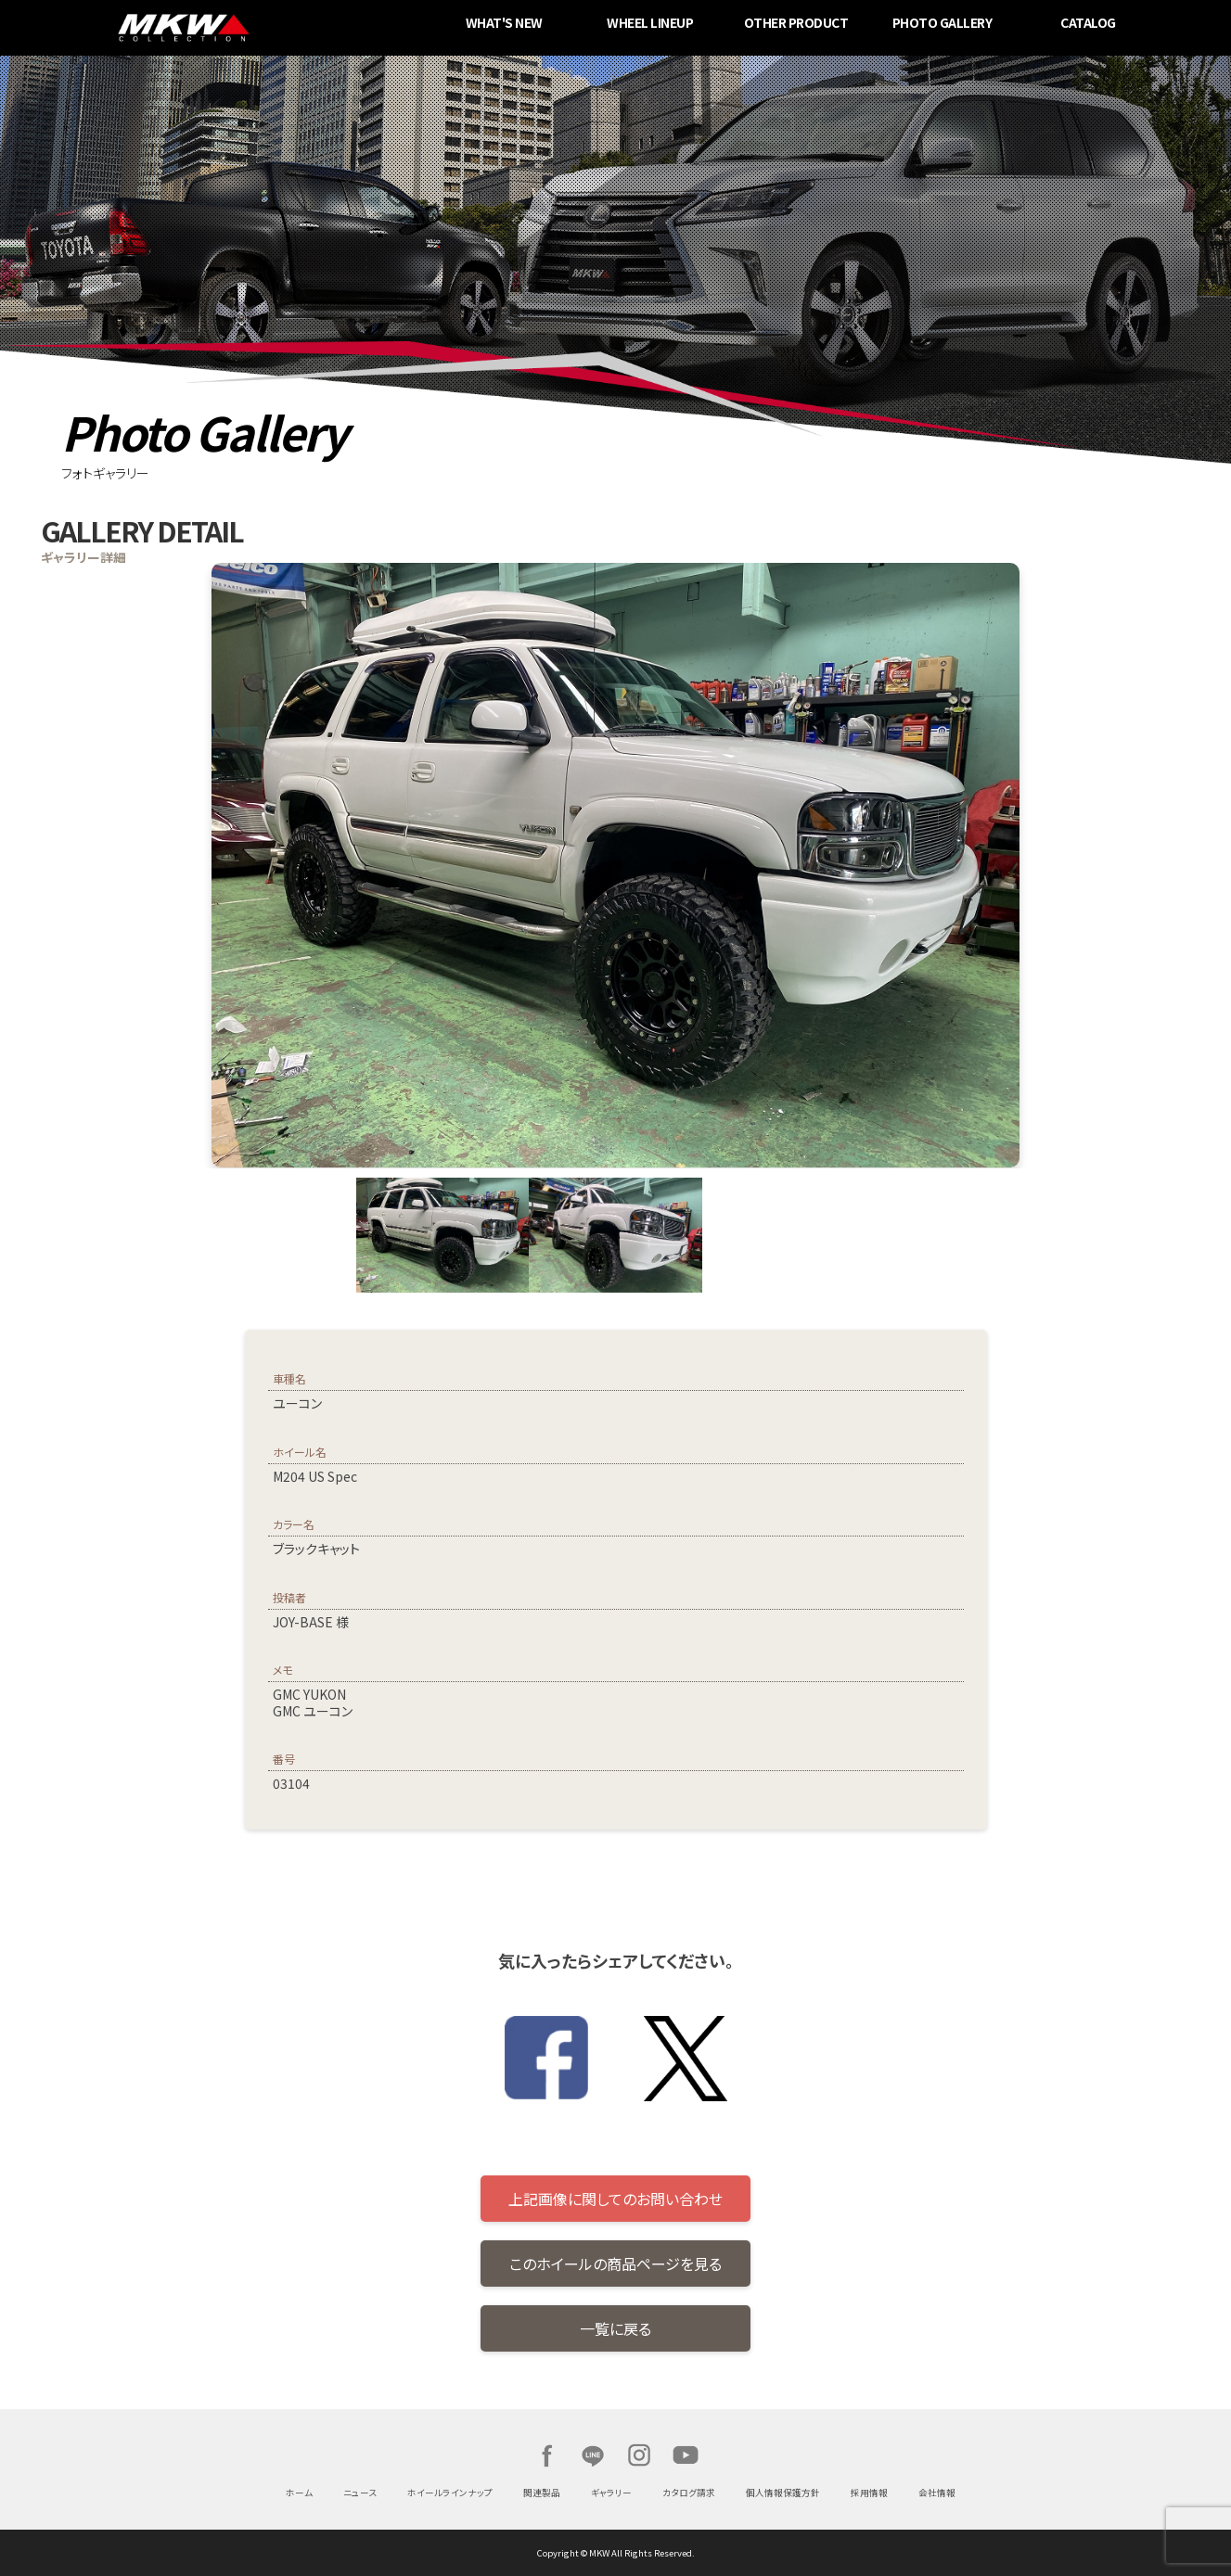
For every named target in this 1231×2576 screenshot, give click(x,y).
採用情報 (869, 2492)
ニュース (360, 2492)
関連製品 (541, 2492)
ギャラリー (611, 2492)
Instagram (639, 2455)
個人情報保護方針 (783, 2492)
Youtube (685, 2455)
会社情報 (936, 2492)
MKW (302, 28)
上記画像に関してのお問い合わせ (615, 2198)
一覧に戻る (615, 2328)
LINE (593, 2455)
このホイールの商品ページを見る (615, 2263)
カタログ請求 (688, 2492)
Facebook (546, 2455)
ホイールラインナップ (450, 2492)
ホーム (299, 2492)
